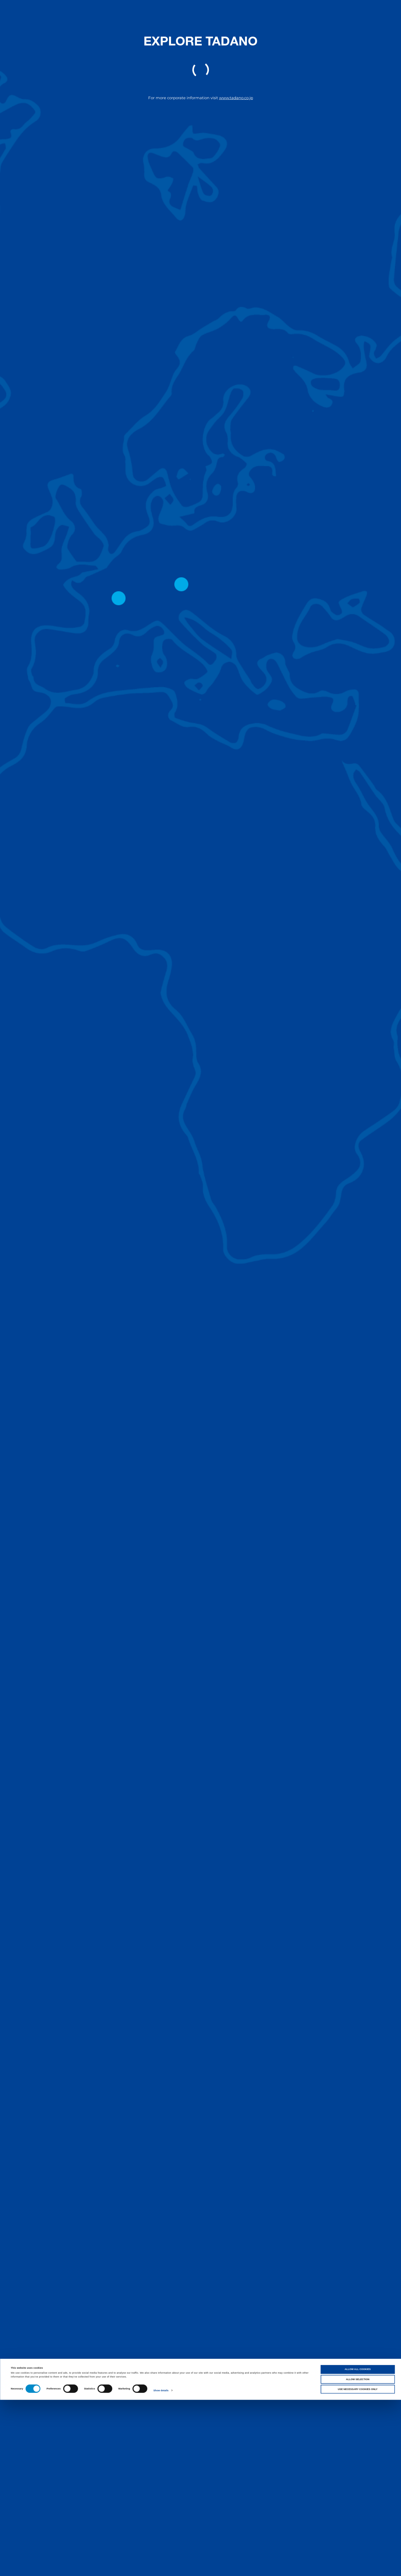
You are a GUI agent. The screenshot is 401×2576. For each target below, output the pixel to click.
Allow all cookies (358, 2545)
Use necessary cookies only (357, 2565)
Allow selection (357, 2555)
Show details (160, 2566)
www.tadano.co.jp (236, 97)
